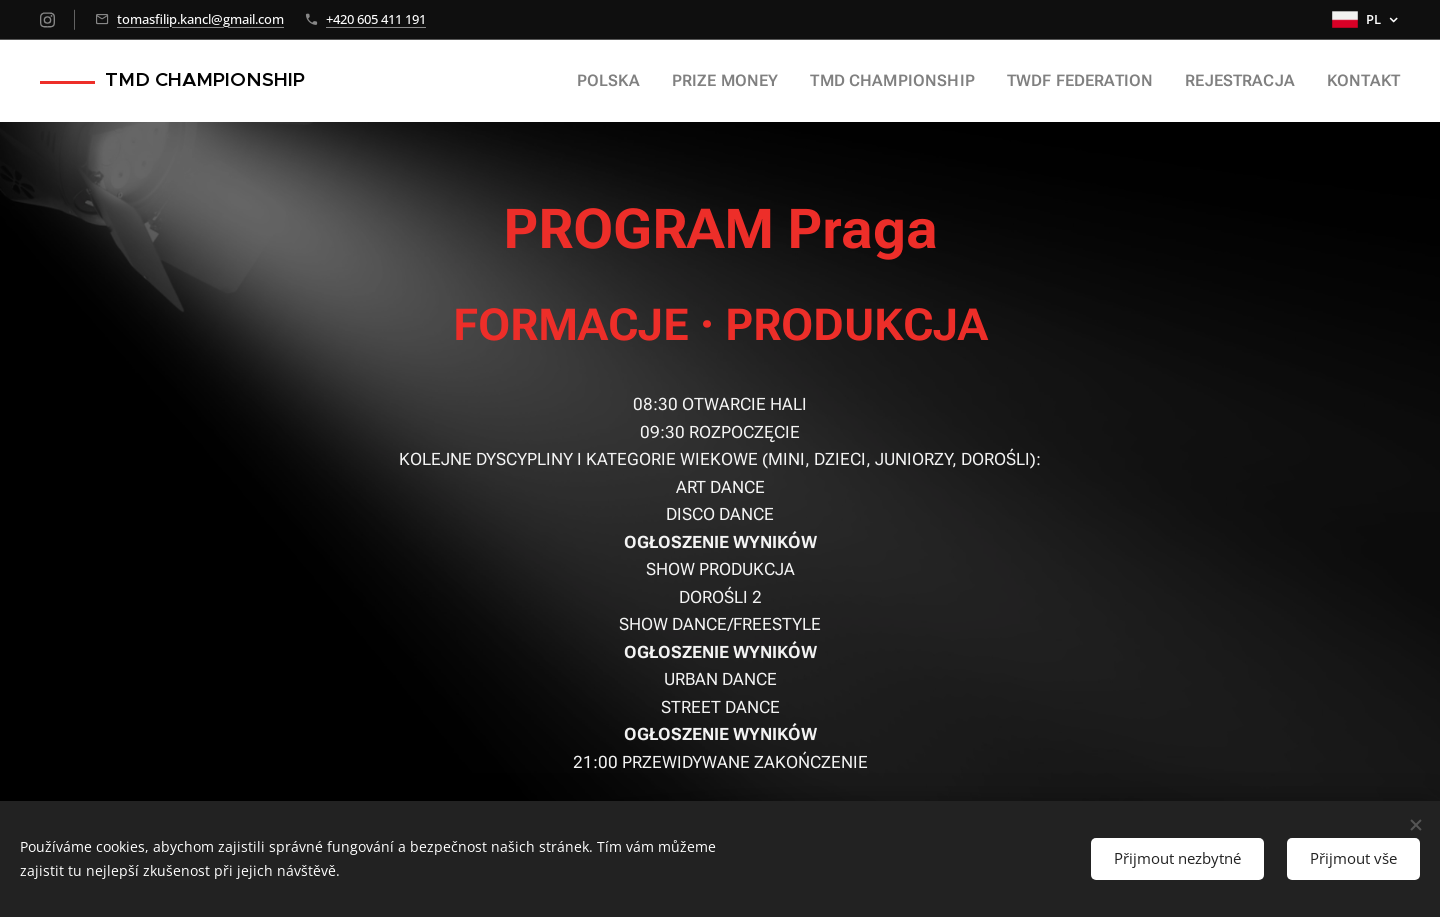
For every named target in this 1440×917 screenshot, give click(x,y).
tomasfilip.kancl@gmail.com (200, 19)
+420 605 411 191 (376, 19)
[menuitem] (662, 81)
